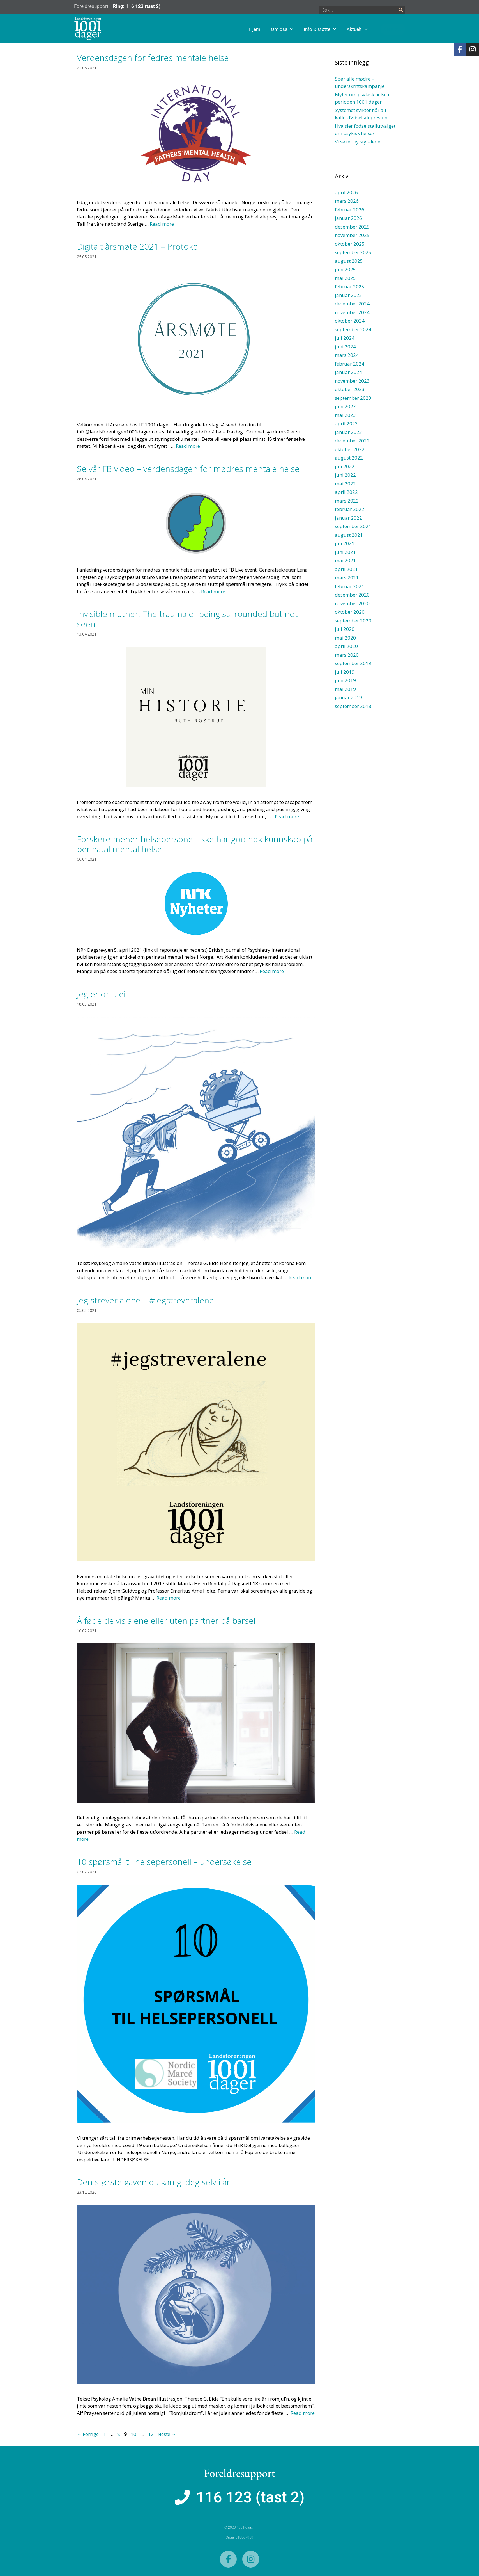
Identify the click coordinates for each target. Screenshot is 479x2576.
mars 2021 (347, 577)
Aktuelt (384, 29)
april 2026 (346, 192)
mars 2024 (347, 355)
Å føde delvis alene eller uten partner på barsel (166, 1620)
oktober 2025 (350, 244)
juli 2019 (344, 672)
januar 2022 (348, 518)
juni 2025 (345, 269)
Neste (167, 2434)
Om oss (309, 29)
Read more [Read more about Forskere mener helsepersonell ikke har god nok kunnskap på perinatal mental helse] (272, 971)
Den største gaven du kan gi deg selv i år (153, 2182)
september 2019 (353, 663)
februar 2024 (349, 363)
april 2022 (346, 492)
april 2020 (346, 646)
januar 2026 (348, 218)
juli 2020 (344, 629)
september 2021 (353, 526)
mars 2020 (347, 655)
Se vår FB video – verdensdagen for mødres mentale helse (188, 468)
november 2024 (352, 312)
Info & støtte (347, 29)
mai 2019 (345, 689)
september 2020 (353, 620)
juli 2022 (344, 466)
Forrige (88, 2434)
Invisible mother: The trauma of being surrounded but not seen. (187, 619)
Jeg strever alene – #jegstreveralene (145, 1300)
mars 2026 (347, 201)
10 (134, 2434)
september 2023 (353, 398)
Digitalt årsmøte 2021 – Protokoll (139, 246)
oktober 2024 (350, 321)
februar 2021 (349, 586)
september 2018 (353, 706)
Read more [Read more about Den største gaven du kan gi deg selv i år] (303, 2413)
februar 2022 (349, 509)
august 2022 (349, 458)
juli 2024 (344, 338)
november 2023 (352, 381)
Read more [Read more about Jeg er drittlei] (301, 1277)
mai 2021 (345, 560)
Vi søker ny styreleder (358, 141)
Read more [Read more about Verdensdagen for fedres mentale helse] (162, 224)
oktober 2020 (350, 612)
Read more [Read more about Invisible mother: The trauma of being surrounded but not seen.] (287, 816)
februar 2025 (349, 286)
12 (151, 2434)
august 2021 (349, 535)
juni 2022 (345, 475)
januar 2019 (348, 697)
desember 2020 (352, 595)
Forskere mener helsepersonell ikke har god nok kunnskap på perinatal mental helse (194, 844)
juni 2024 (345, 346)
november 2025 (352, 235)
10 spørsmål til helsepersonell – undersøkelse (164, 1861)
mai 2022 (345, 483)
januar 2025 (348, 295)
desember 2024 (352, 303)
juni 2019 (345, 680)
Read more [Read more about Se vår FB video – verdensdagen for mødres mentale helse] (213, 591)
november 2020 (352, 603)
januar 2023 (348, 432)
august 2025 (349, 261)
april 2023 (346, 423)
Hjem (281, 29)
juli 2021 (344, 543)
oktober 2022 (350, 449)
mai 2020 (345, 637)
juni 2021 (345, 552)
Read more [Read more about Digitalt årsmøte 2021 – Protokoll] (188, 446)
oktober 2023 (350, 389)
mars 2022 (347, 500)
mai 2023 (345, 415)
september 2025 (353, 252)
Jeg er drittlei (101, 994)
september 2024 (353, 329)
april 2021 (346, 569)
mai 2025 (345, 278)
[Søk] (401, 10)
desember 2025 (352, 226)
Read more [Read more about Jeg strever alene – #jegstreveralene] (168, 1598)
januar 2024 (348, 372)
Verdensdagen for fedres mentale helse (153, 57)
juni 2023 (345, 406)
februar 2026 (349, 209)
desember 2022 (352, 440)
